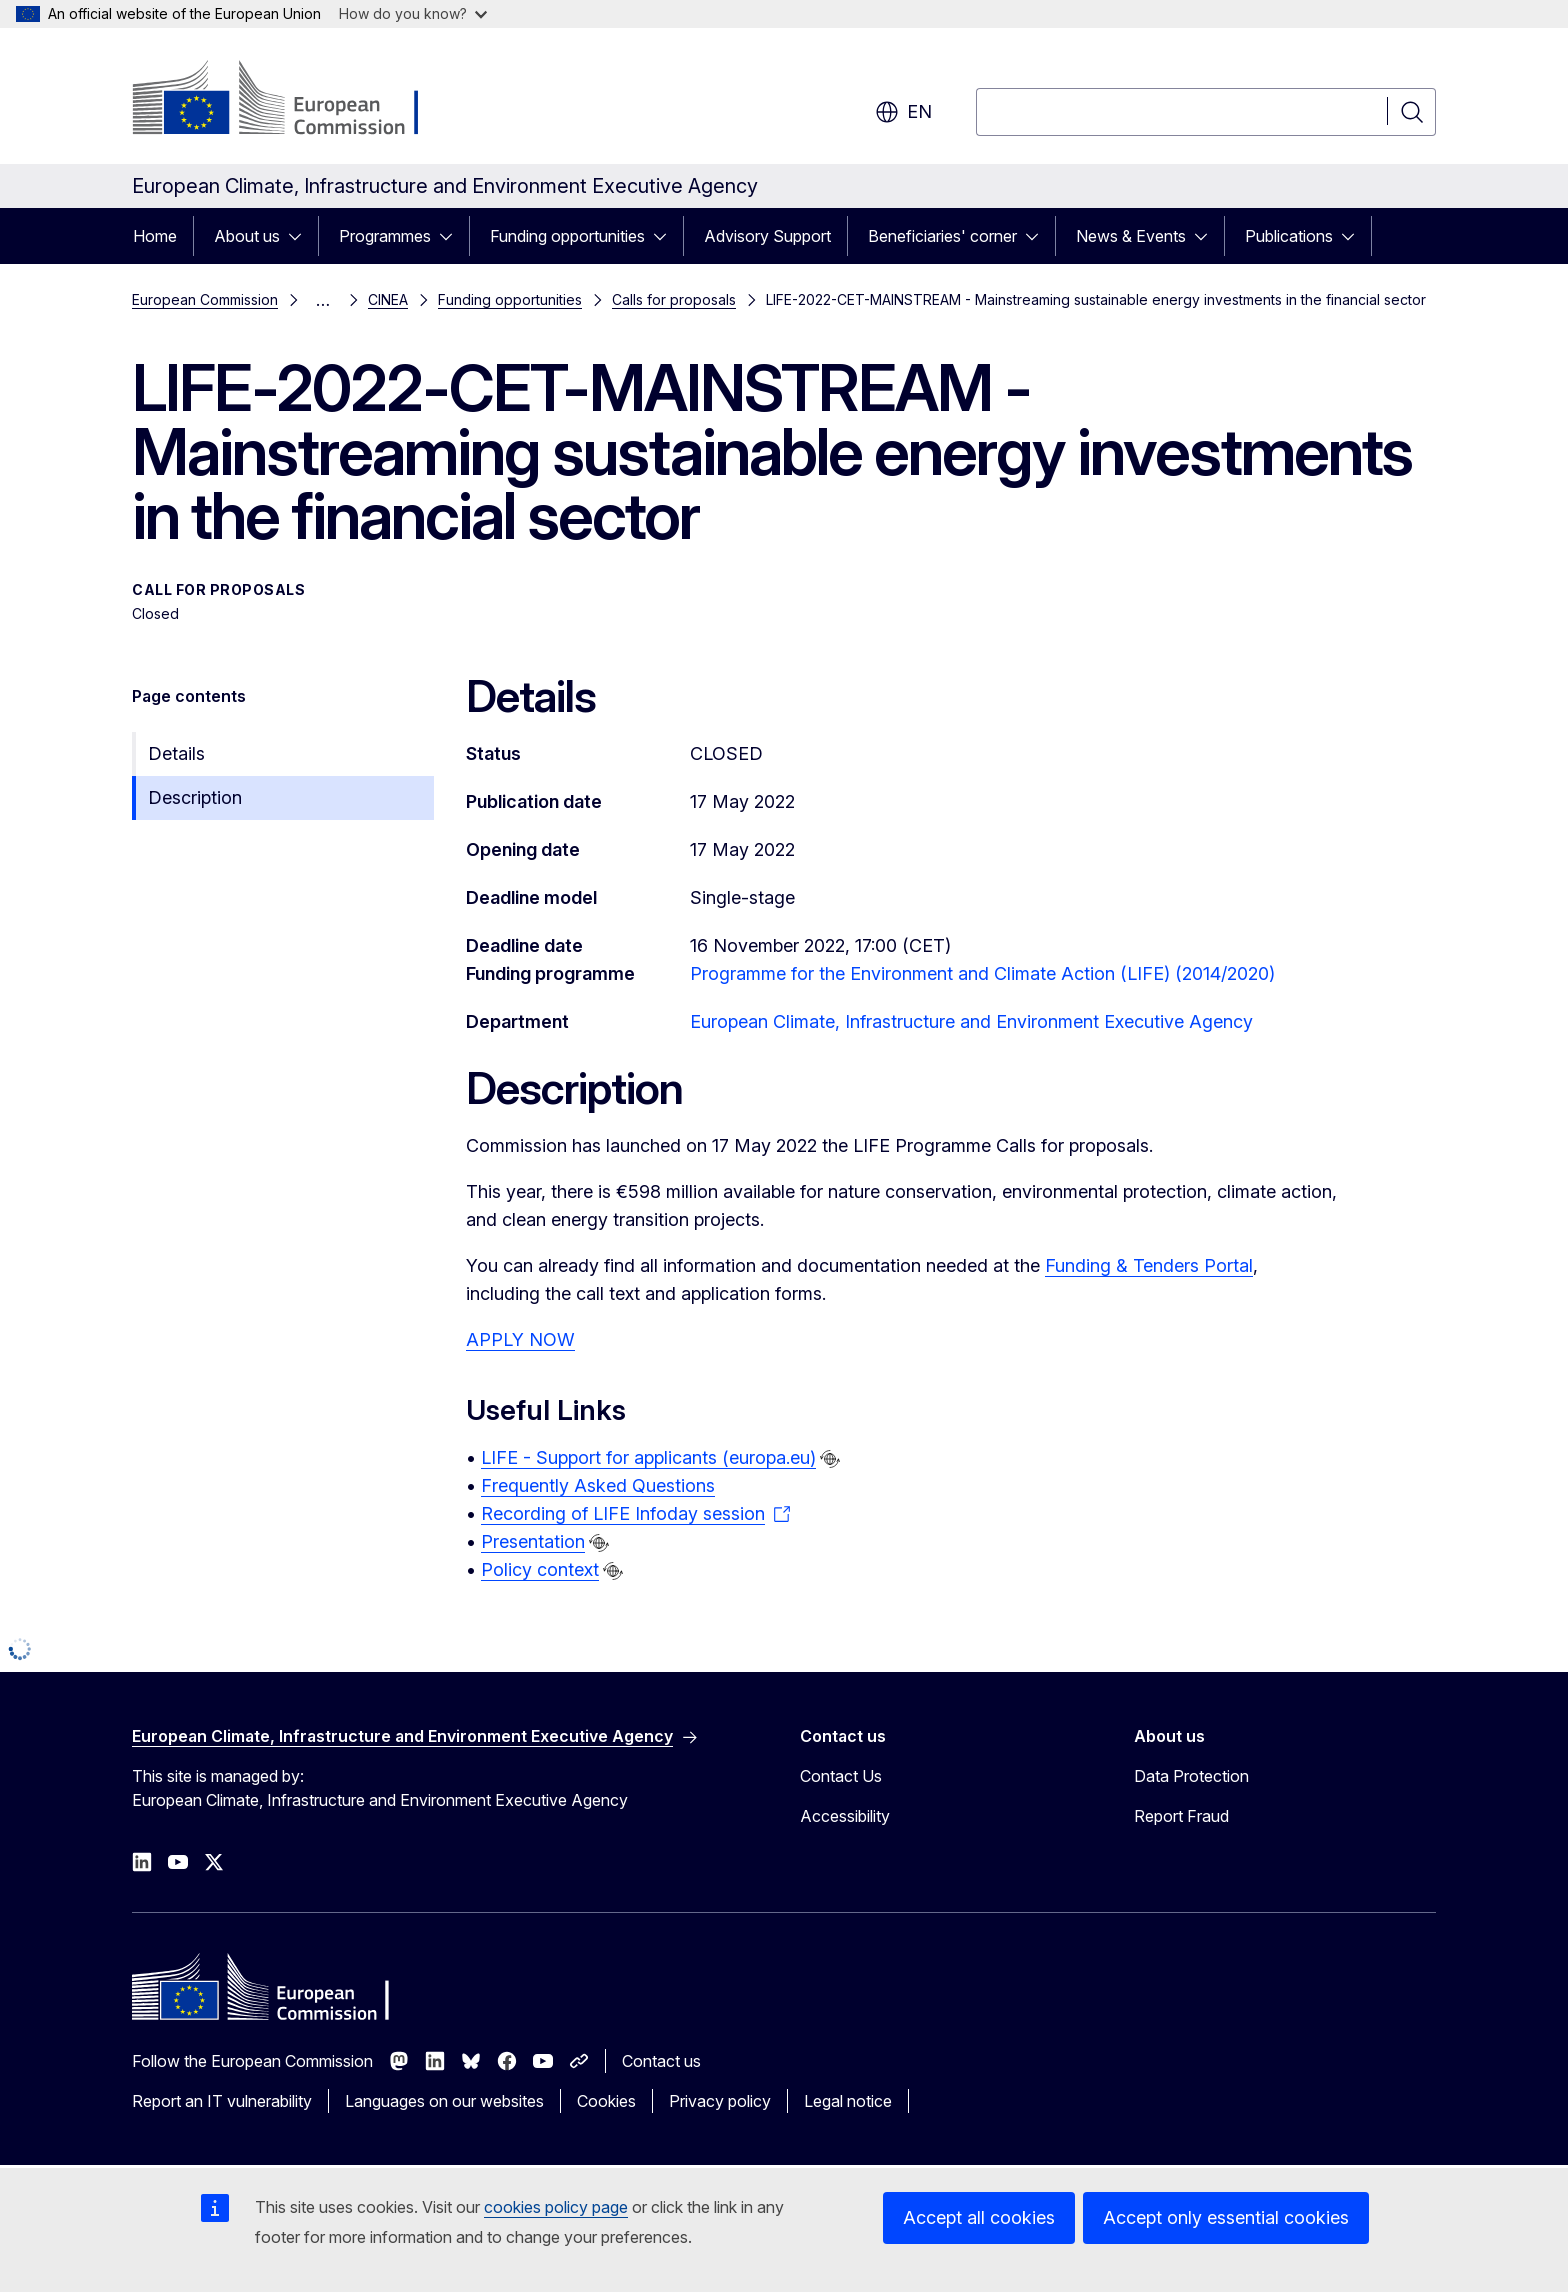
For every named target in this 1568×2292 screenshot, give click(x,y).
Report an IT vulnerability (222, 2101)
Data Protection (1191, 1776)
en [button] (903, 112)
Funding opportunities (567, 236)
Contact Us (841, 1776)
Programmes (385, 236)
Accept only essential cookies (1226, 2217)
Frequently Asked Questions (598, 1485)
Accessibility (845, 1816)
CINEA (388, 299)
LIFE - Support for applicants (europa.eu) (648, 1457)
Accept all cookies (979, 2217)
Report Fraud (1181, 1816)
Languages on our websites (444, 2101)
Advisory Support (767, 236)
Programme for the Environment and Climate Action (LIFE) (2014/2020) (982, 973)
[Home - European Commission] (293, 100)
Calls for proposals (674, 299)
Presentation (533, 1541)
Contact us (661, 2061)
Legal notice (848, 2101)
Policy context (540, 1569)
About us (247, 236)
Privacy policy (720, 2101)
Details (176, 753)
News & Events (1131, 236)
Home (155, 236)
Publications (1289, 236)
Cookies (606, 2101)
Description (195, 797)
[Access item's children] (301, 236)
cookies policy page (556, 2207)
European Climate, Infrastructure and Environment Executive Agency (971, 1021)
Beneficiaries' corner (942, 236)
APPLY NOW (520, 1339)
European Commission (205, 299)
